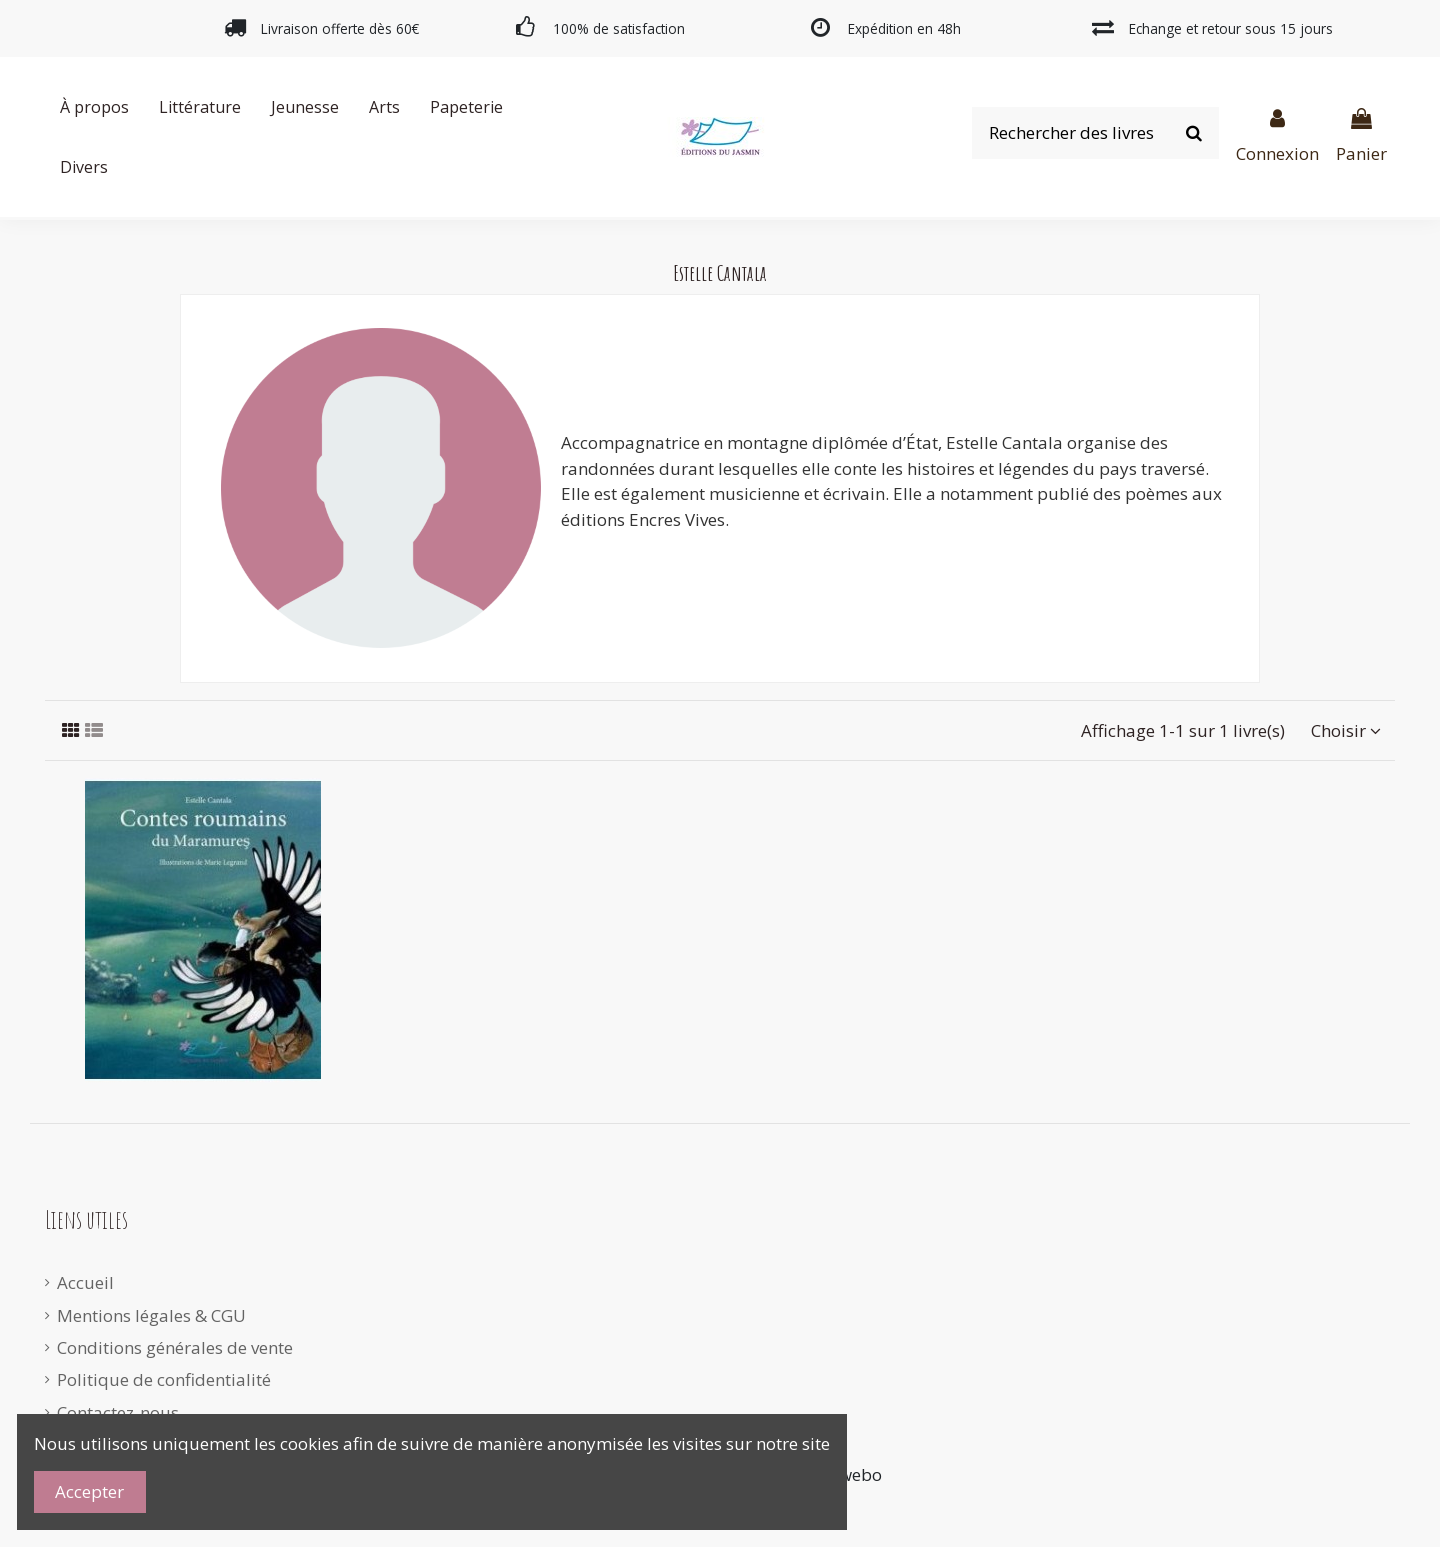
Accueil (85, 1282)
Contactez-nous (118, 1412)
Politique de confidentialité (164, 1379)
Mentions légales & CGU (151, 1315)
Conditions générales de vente (175, 1347)
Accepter (89, 1491)
